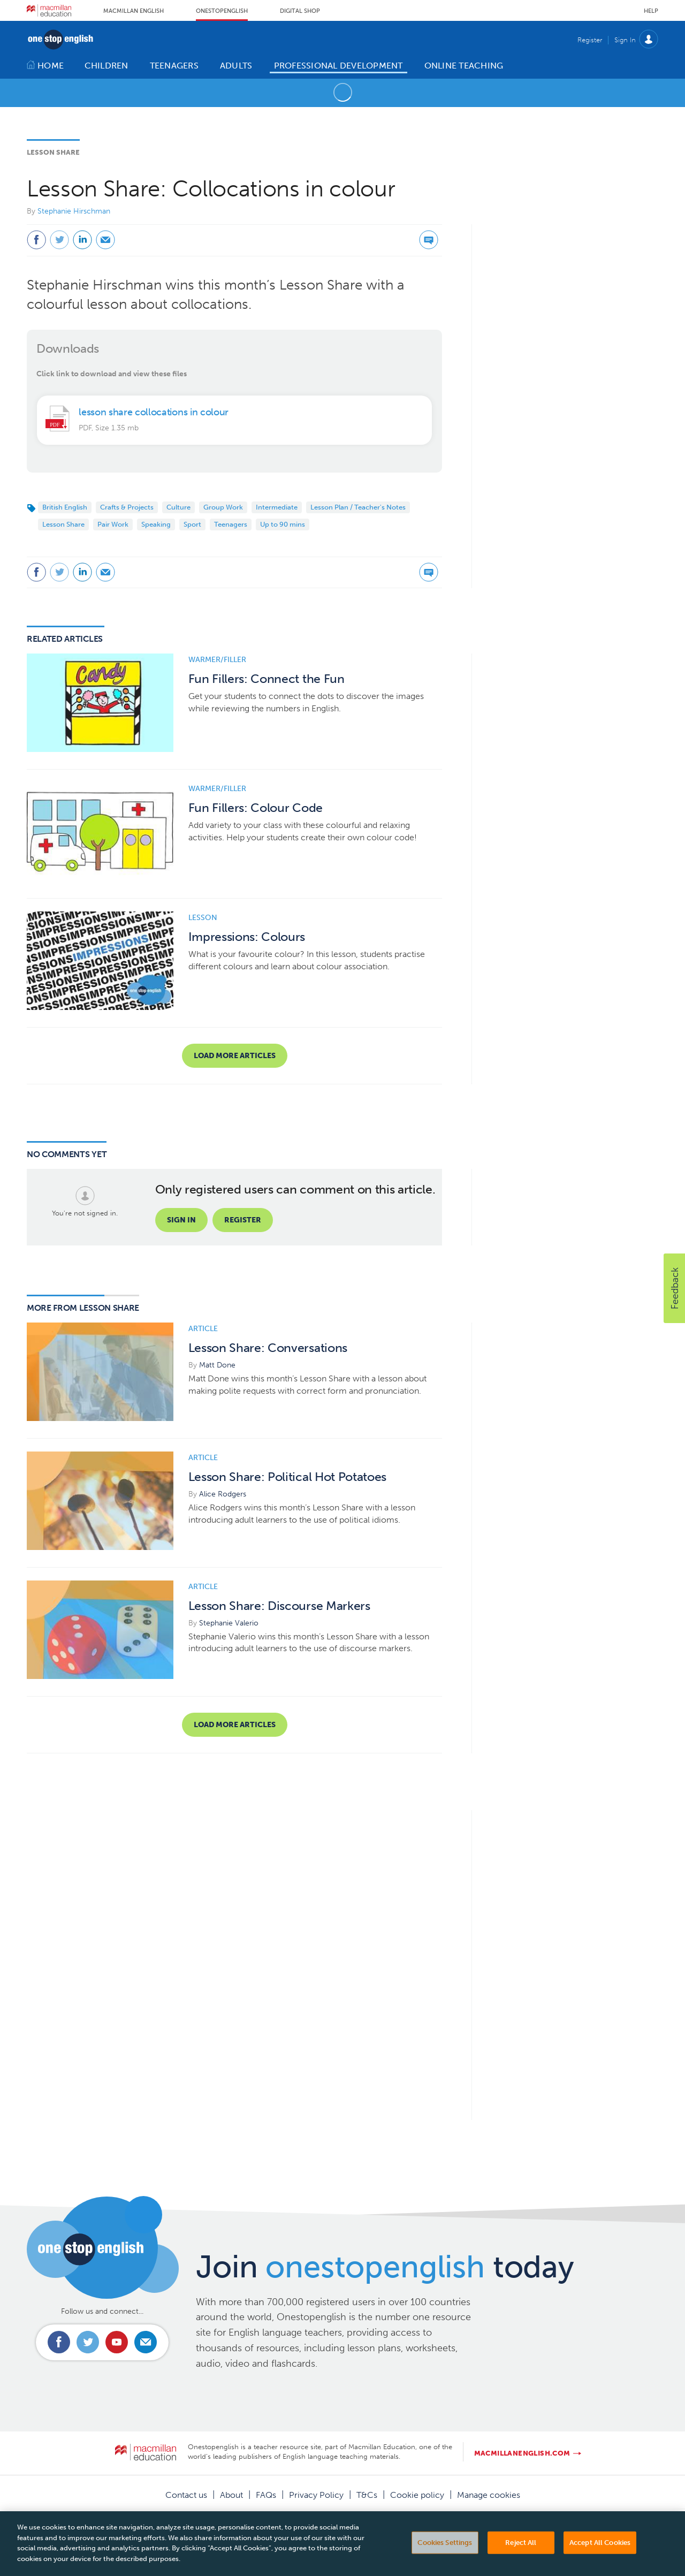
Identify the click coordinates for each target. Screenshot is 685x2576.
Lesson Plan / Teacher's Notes (358, 507)
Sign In (625, 40)
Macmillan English (133, 10)
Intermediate (277, 507)
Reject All (520, 2558)
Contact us (186, 2495)
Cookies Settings (444, 2558)
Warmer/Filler (217, 659)
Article (203, 1328)
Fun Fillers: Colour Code (255, 808)
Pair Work (112, 524)
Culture (178, 507)
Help (651, 10)
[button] (674, 1288)
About (231, 2495)
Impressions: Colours (247, 937)
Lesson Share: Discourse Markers (279, 1606)
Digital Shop (300, 10)
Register (589, 40)
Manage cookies (488, 2495)
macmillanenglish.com (522, 2453)
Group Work (223, 507)
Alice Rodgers (222, 1494)
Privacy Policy (316, 2495)
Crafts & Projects (127, 507)
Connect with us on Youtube (116, 2342)
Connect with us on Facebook (58, 2342)
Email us (145, 2342)
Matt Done (217, 1365)
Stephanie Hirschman (73, 211)
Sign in (181, 1220)
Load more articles (235, 1055)
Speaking (156, 524)
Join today (385, 2266)
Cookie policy (417, 2495)
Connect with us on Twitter (87, 2342)
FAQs (266, 2495)
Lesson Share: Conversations (267, 1348)
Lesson (202, 917)
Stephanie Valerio (228, 1623)
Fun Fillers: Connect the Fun (266, 679)
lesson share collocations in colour (154, 412)
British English (64, 507)
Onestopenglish (222, 10)
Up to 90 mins (282, 524)
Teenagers (230, 524)
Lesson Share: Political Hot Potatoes (287, 1477)
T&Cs (366, 2495)
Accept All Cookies (599, 2558)
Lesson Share (53, 152)
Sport (192, 524)
